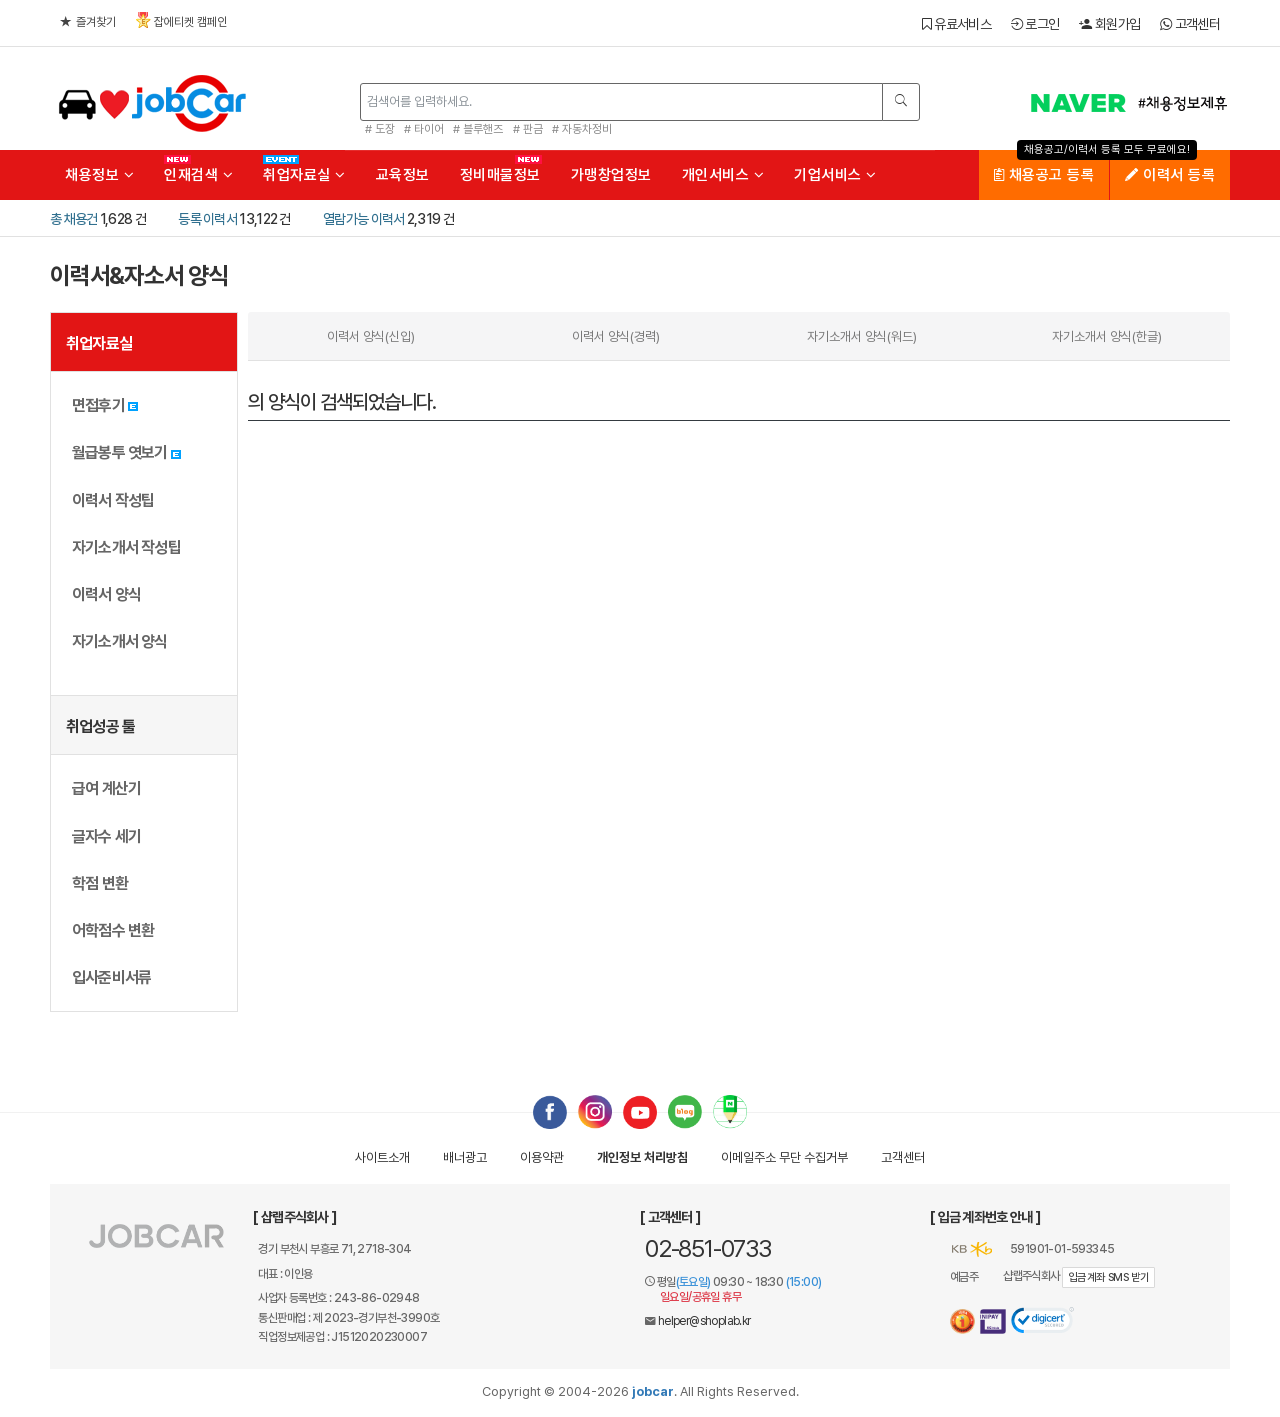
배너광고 (465, 1157)
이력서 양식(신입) (371, 336)
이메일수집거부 (784, 1157)
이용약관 (542, 1157)
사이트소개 (382, 1157)
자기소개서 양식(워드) (862, 336)
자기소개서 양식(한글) (1107, 336)
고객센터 (1190, 24)
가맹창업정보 (611, 175)
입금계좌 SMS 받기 (1108, 1277)
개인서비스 (723, 175)
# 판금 (528, 129)
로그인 (1035, 24)
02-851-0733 (708, 1248)
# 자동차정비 (582, 129)
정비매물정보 (500, 175)
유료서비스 (956, 24)
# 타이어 (424, 129)
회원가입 (1109, 24)
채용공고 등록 (1044, 175)
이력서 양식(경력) (616, 336)
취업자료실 (304, 175)
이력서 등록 (1170, 175)
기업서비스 (835, 175)
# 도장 (380, 129)
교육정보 (403, 175)
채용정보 (99, 175)
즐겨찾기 (88, 22)
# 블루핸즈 (478, 129)
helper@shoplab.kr (704, 1321)
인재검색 (198, 175)
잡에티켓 (181, 20)
